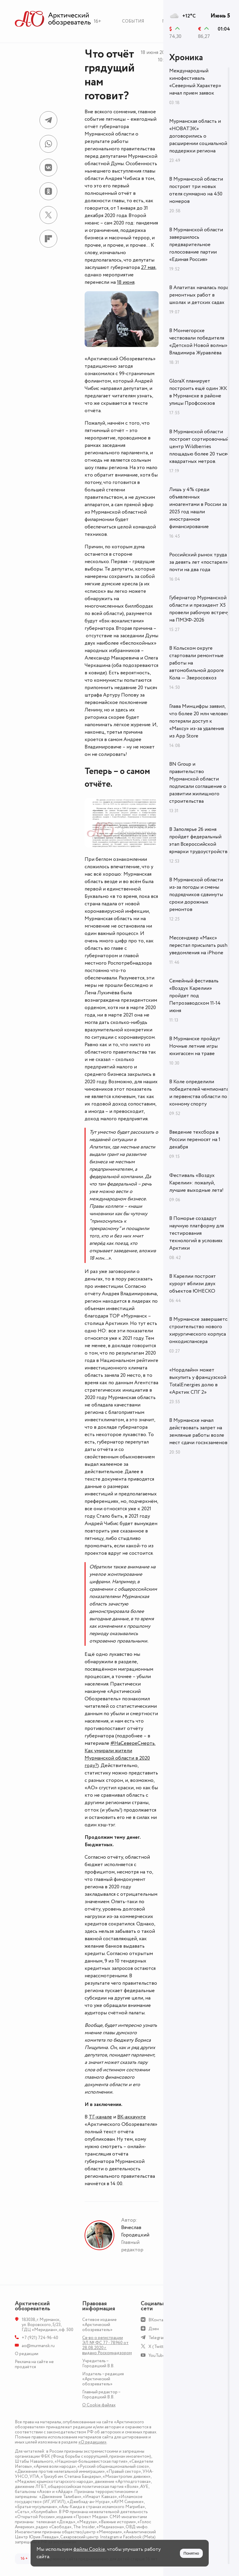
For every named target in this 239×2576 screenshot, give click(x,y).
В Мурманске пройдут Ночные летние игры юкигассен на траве (194, 1046)
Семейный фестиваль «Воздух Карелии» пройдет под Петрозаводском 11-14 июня (195, 995)
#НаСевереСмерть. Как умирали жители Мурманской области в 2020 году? (120, 1754)
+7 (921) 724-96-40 (40, 2337)
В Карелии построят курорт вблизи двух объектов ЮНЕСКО (192, 1284)
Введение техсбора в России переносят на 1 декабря (194, 1140)
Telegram (157, 2337)
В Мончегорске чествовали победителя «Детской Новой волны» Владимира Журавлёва (198, 341)
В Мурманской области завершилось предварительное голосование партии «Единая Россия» (196, 244)
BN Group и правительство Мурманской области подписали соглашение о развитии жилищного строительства (197, 783)
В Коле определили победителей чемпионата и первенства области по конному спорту (199, 1093)
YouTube (156, 2355)
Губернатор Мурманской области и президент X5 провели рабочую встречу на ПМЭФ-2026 (199, 609)
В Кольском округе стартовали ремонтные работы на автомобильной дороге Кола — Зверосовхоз (196, 663)
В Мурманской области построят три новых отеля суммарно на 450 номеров (196, 190)
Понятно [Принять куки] (191, 2553)
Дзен (153, 2328)
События (133, 21)
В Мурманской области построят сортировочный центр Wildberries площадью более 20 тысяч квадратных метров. (199, 446)
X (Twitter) (158, 2346)
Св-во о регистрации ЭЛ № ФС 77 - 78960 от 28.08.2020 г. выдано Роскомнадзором (107, 2345)
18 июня (125, 282)
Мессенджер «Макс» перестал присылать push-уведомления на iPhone (199, 945)
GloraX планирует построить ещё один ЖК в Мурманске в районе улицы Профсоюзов (198, 392)
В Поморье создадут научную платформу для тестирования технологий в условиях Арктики (196, 1233)
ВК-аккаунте (131, 2117)
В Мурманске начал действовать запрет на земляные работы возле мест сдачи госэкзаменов (198, 1431)
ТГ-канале (100, 2117)
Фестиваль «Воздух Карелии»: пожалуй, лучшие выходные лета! (196, 1183)
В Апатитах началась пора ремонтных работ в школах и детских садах (199, 295)
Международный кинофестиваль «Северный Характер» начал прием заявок (195, 82)
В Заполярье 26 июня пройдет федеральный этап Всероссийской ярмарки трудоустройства (199, 840)
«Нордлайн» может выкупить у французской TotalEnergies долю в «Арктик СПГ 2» (197, 1381)
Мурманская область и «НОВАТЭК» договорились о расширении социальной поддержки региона (198, 136)
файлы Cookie (89, 2549)
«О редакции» (92, 2442)
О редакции (26, 2353)
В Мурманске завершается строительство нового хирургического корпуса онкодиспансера (199, 1330)
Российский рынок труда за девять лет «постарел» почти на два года (198, 562)
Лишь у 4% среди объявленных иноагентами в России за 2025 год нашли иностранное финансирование (198, 508)
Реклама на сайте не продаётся (34, 2364)
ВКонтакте (159, 2319)
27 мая (148, 267)
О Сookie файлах (98, 2405)
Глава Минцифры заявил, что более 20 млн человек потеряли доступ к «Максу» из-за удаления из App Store (199, 721)
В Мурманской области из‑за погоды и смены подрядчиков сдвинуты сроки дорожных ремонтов (196, 894)
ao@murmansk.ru (38, 2345)
